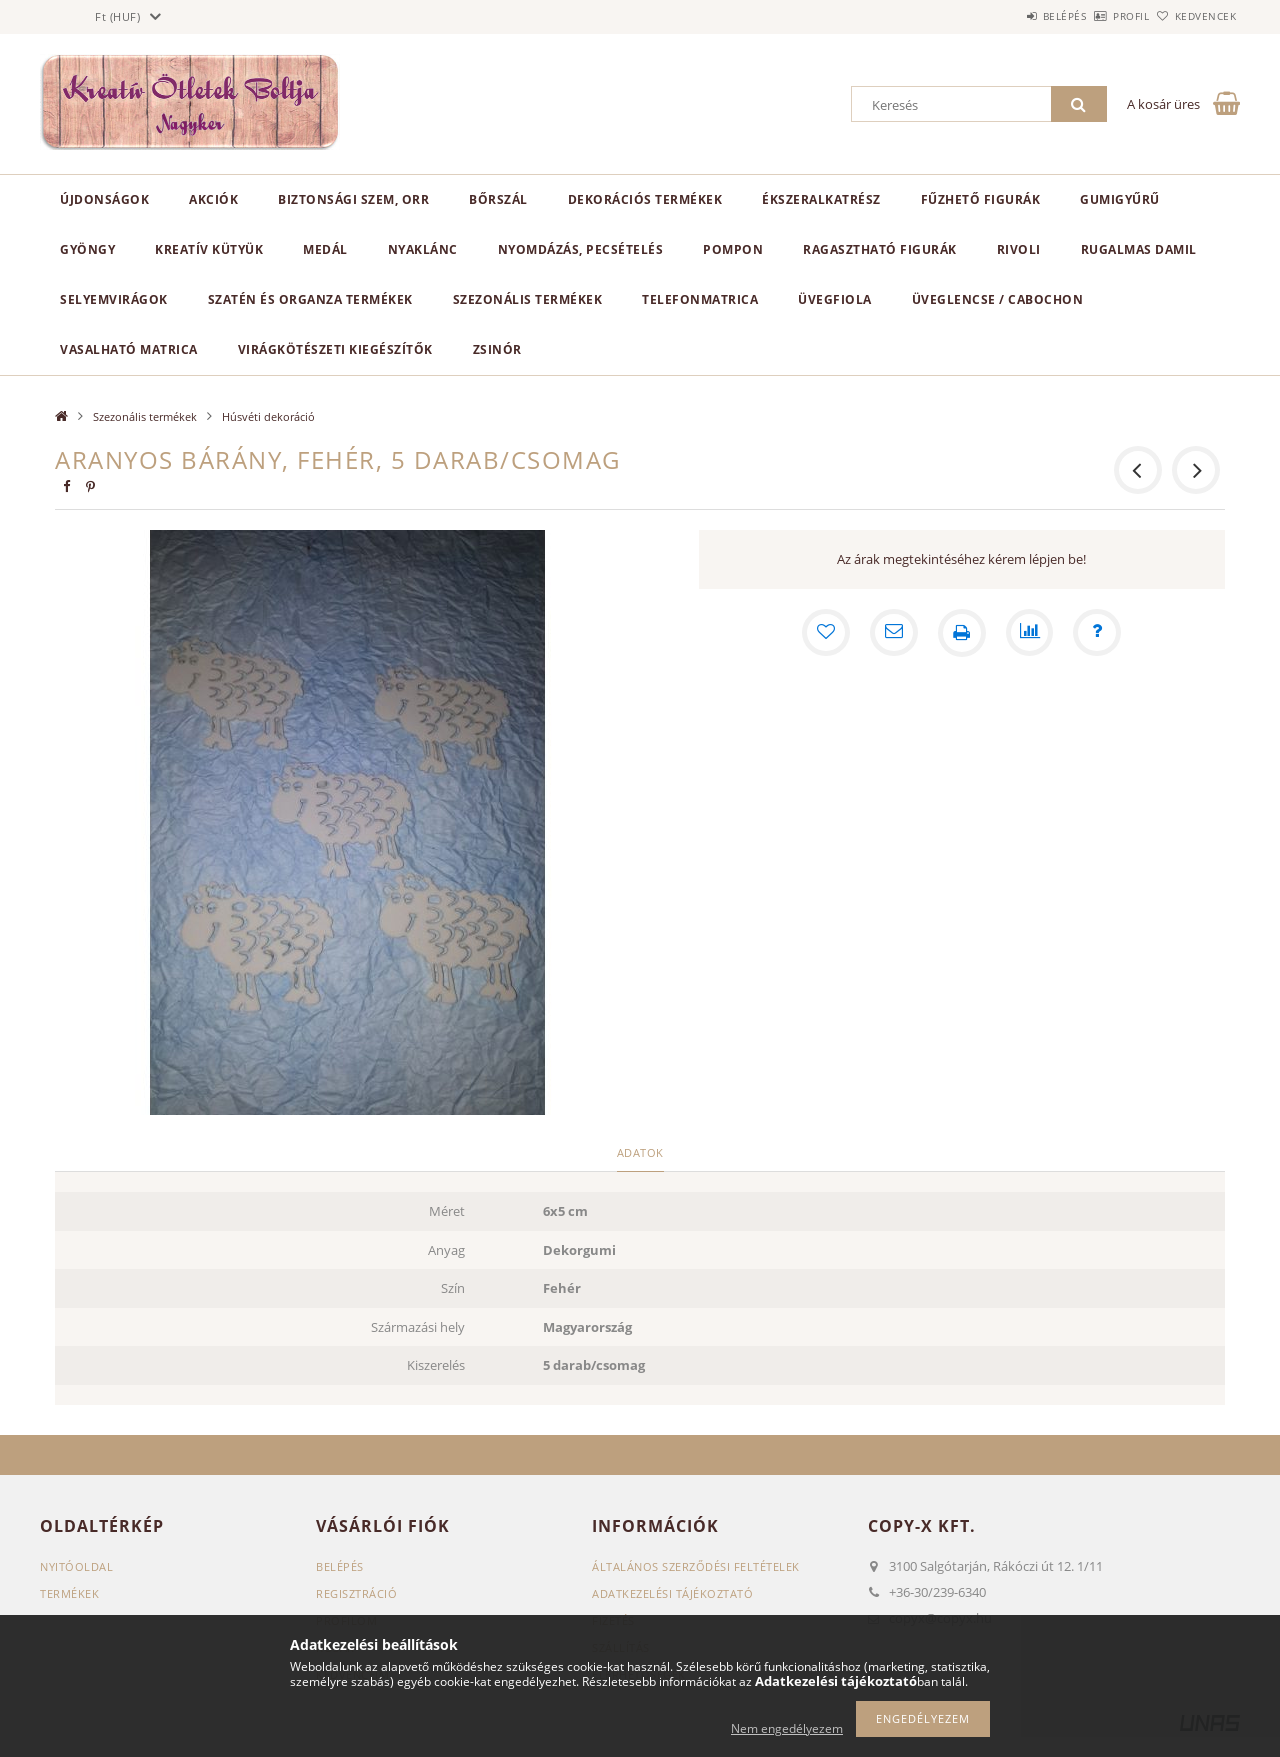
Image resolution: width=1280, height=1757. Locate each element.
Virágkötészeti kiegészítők (335, 349)
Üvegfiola (835, 299)
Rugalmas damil (1139, 249)
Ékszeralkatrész (821, 199)
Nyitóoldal (76, 1566)
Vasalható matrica (129, 349)
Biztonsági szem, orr (353, 199)
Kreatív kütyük (209, 249)
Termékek (69, 1593)
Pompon (733, 249)
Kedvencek (1195, 16)
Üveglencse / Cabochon (998, 299)
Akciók (213, 199)
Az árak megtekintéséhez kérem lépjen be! (961, 559)
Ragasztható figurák (880, 249)
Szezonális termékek (528, 299)
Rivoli (1019, 249)
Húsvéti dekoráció (268, 416)
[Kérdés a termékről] (1098, 633)
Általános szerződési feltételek (696, 1566)
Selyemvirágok (114, 299)
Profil (1098, 16)
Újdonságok (104, 199)
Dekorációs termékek (645, 199)
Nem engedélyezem (787, 1728)
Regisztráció (356, 1593)
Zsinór (497, 349)
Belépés (1009, 16)
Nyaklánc (423, 249)
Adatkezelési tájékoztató (672, 1593)
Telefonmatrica (700, 299)
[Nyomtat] (962, 633)
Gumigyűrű (1120, 199)
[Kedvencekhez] (826, 633)
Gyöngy (87, 249)
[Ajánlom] (894, 633)
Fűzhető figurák (981, 199)
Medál (325, 249)
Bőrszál (498, 199)
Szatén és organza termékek (310, 299)
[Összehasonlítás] (1030, 633)
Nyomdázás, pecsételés (581, 249)
